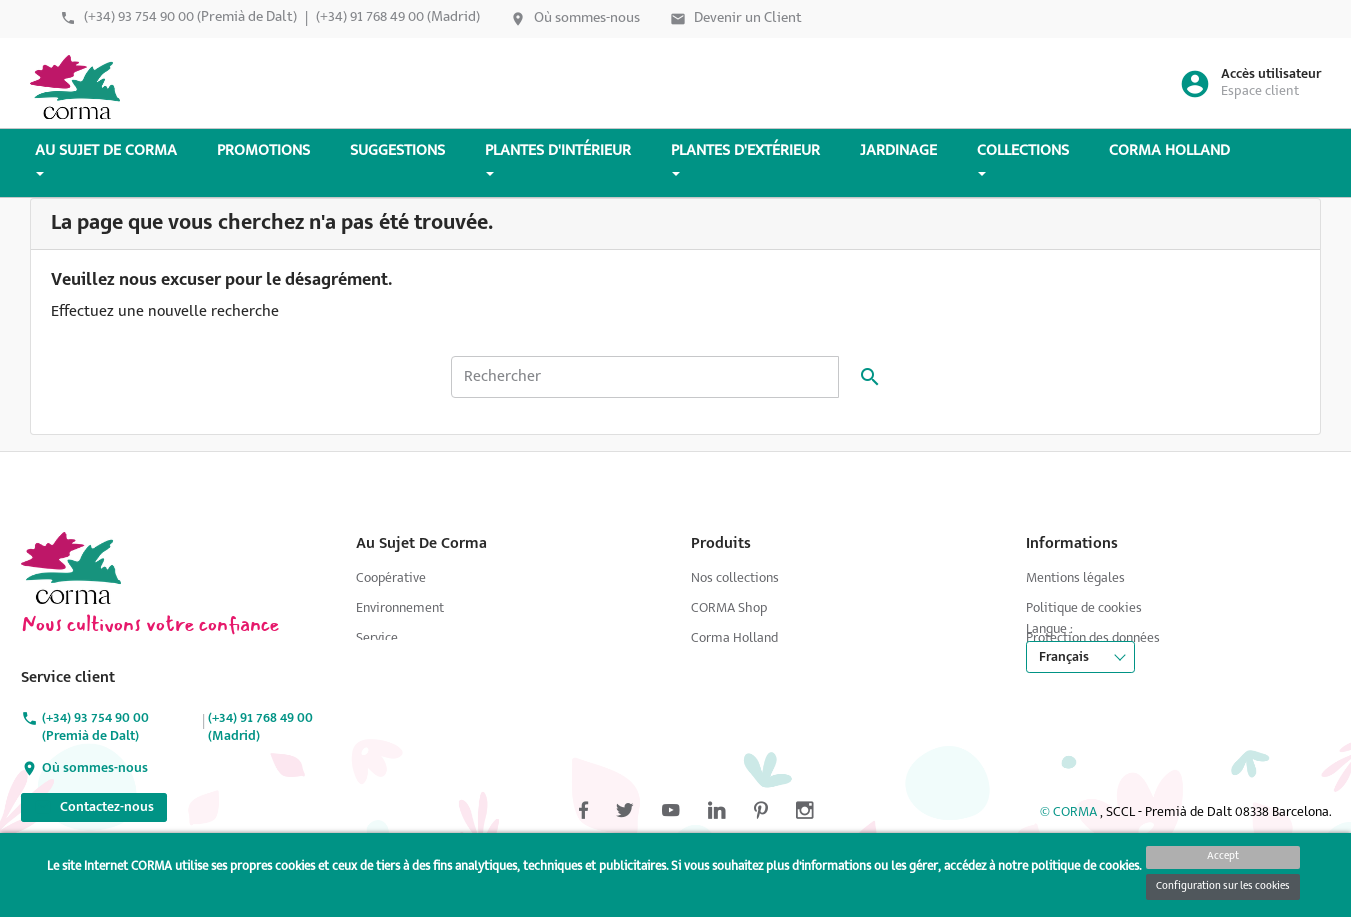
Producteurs (390, 668)
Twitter (105, 488)
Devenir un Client (748, 18)
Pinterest (217, 488)
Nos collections (735, 578)
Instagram (273, 488)
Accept (1223, 856)
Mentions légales (1075, 578)
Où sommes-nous (587, 18)
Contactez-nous (94, 804)
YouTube (161, 488)
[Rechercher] (645, 377)
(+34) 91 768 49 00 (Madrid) (398, 17)
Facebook (49, 488)
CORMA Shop (729, 608)
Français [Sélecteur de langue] (1064, 696)
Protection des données (1093, 638)
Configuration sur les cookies (1223, 886)
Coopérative (391, 578)
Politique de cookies (1084, 608)
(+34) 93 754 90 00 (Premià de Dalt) (190, 17)
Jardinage (384, 698)
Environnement (400, 608)
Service (377, 638)
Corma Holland (734, 638)
